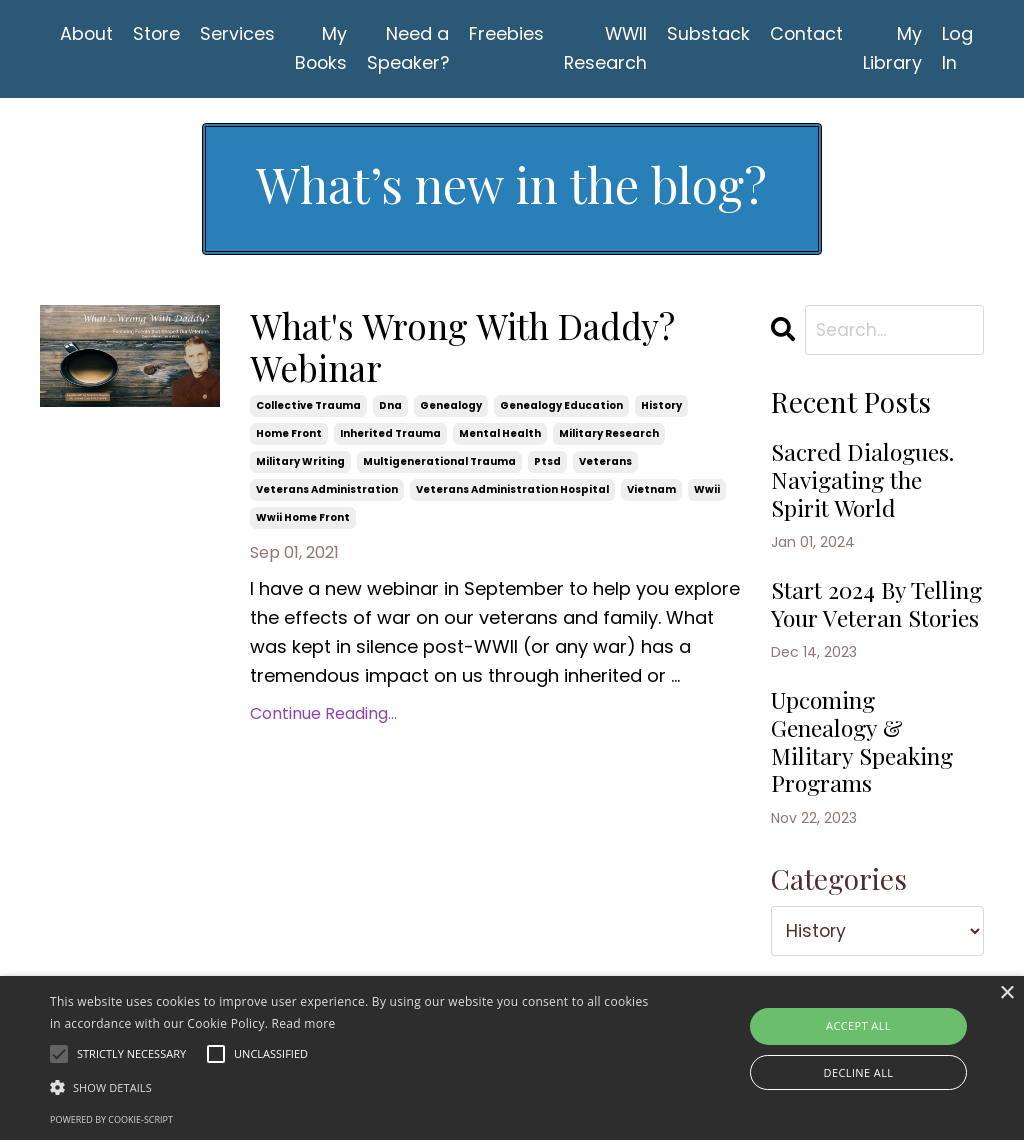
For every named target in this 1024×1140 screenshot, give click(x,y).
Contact (813, 33)
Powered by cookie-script (111, 1119)
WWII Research (611, 48)
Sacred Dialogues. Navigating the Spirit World (867, 483)
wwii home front (303, 520)
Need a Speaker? (412, 48)
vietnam (651, 492)
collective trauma (308, 408)
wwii (707, 492)
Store (158, 33)
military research (609, 436)
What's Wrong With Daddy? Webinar (470, 349)
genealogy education (561, 408)
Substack (714, 33)
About (87, 33)
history (661, 408)
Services (239, 33)
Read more (304, 1023)
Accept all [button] (858, 1025)
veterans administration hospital (512, 492)
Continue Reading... (323, 715)
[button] (350, 1087)
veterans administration (327, 492)
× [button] (1006, 993)
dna (390, 408)
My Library (899, 48)
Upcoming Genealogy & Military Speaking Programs (866, 779)
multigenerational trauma (439, 464)
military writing (300, 464)
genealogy (451, 408)
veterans (605, 464)
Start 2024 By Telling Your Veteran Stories (854, 624)
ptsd (547, 464)
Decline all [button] (859, 1072)
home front (289, 436)
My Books (324, 48)
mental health (500, 436)
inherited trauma (390, 436)
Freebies (511, 33)
